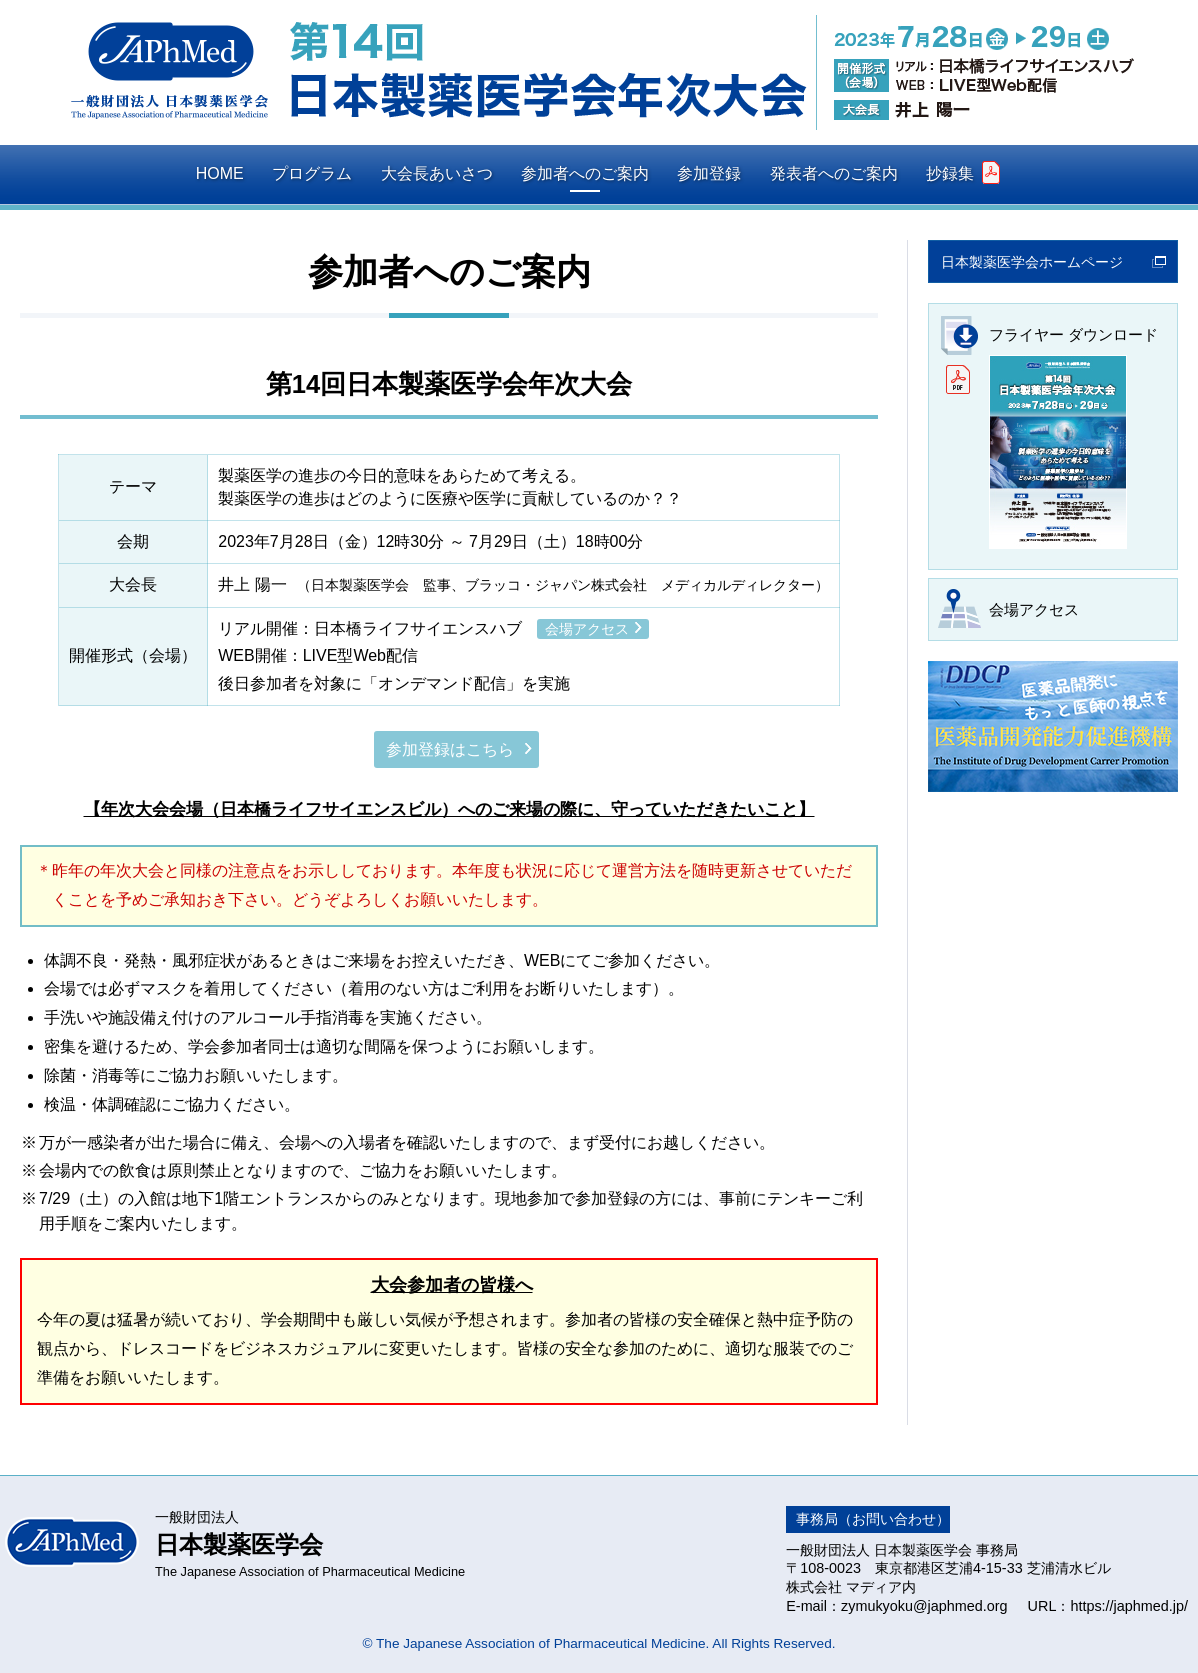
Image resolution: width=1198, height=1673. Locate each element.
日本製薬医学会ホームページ (1032, 262)
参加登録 (709, 173)
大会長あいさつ (437, 173)
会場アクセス (587, 629)
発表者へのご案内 (834, 173)
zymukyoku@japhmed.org (924, 1606)
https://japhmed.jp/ (1129, 1606)
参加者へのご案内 (585, 173)
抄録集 (963, 173)
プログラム (312, 173)
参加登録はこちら (450, 749)
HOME (220, 173)
